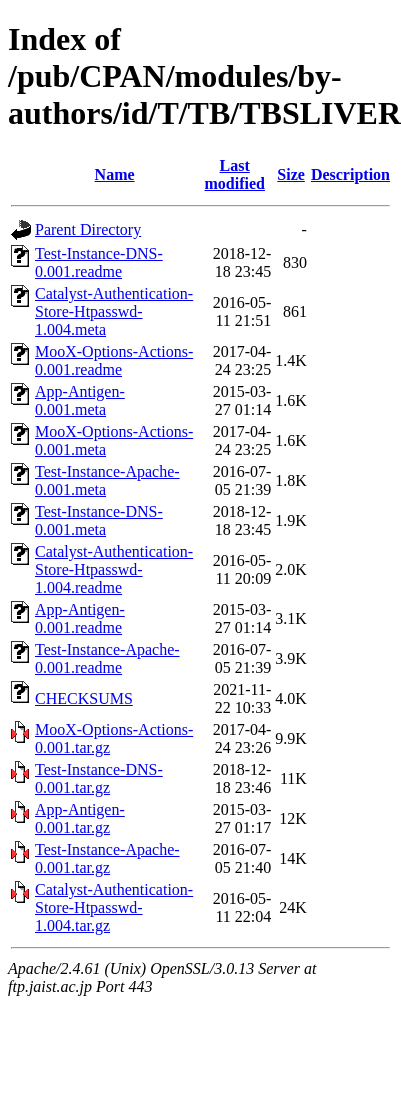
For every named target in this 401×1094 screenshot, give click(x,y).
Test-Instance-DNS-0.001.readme (99, 262)
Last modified (235, 174)
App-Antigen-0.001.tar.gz (80, 818)
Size (291, 174)
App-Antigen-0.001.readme (80, 618)
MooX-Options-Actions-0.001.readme (114, 360)
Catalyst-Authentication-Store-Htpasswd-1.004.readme (114, 569)
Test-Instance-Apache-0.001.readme (107, 658)
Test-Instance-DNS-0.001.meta (99, 520)
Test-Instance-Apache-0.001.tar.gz (107, 858)
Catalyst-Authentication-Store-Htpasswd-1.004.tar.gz (114, 907)
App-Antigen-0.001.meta (80, 400)
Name (115, 174)
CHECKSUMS (84, 698)
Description (350, 174)
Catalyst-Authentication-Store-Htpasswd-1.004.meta (114, 311)
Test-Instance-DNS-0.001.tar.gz (99, 778)
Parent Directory (88, 229)
